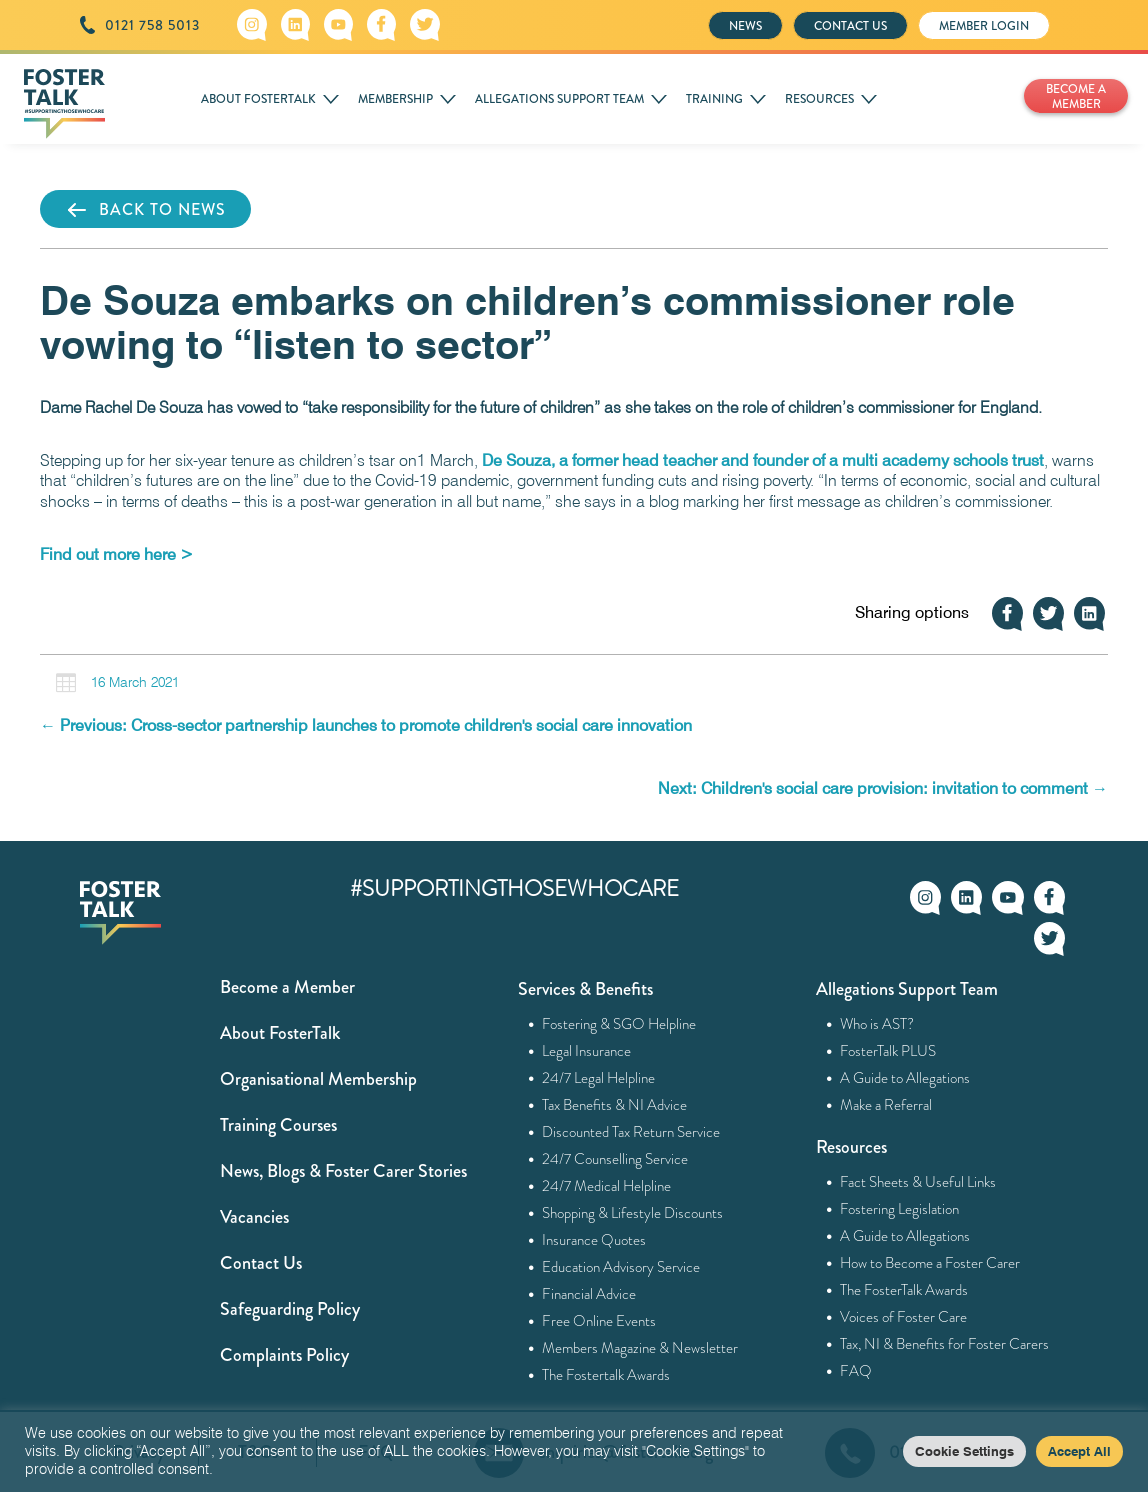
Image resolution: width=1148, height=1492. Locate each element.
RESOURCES (819, 99)
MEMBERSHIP (395, 99)
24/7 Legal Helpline (599, 1078)
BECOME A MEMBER (1076, 96)
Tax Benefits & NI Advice (615, 1105)
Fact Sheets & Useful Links (918, 1182)
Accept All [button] (1079, 1451)
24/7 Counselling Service (615, 1159)
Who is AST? (877, 1024)
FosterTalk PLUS (888, 1051)
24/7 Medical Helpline (607, 1186)
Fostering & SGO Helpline (619, 1024)
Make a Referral (886, 1105)
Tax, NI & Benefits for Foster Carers (945, 1344)
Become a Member (287, 987)
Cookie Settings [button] (964, 1451)
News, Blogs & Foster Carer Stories (343, 1171)
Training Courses (278, 1125)
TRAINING (714, 99)
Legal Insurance (587, 1051)
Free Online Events (599, 1321)
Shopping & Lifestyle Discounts (633, 1213)
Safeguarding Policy (290, 1309)
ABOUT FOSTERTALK (258, 99)
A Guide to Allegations (905, 1078)
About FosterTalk (280, 1033)
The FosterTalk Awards (904, 1290)
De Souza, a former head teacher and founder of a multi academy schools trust (763, 460)
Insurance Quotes (594, 1240)
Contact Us (261, 1263)
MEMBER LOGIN (984, 26)
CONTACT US (850, 26)
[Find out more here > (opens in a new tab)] (116, 554)
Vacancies (254, 1217)
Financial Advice (589, 1294)
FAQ (856, 1371)
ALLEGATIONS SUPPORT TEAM (559, 99)
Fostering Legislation (900, 1209)
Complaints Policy (284, 1355)
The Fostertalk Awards (606, 1375)
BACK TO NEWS (145, 210)
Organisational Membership (318, 1079)
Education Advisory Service (621, 1267)
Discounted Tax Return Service (631, 1132)
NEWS (745, 26)
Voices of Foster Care (904, 1317)
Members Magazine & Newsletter (640, 1348)
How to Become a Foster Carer (930, 1263)
